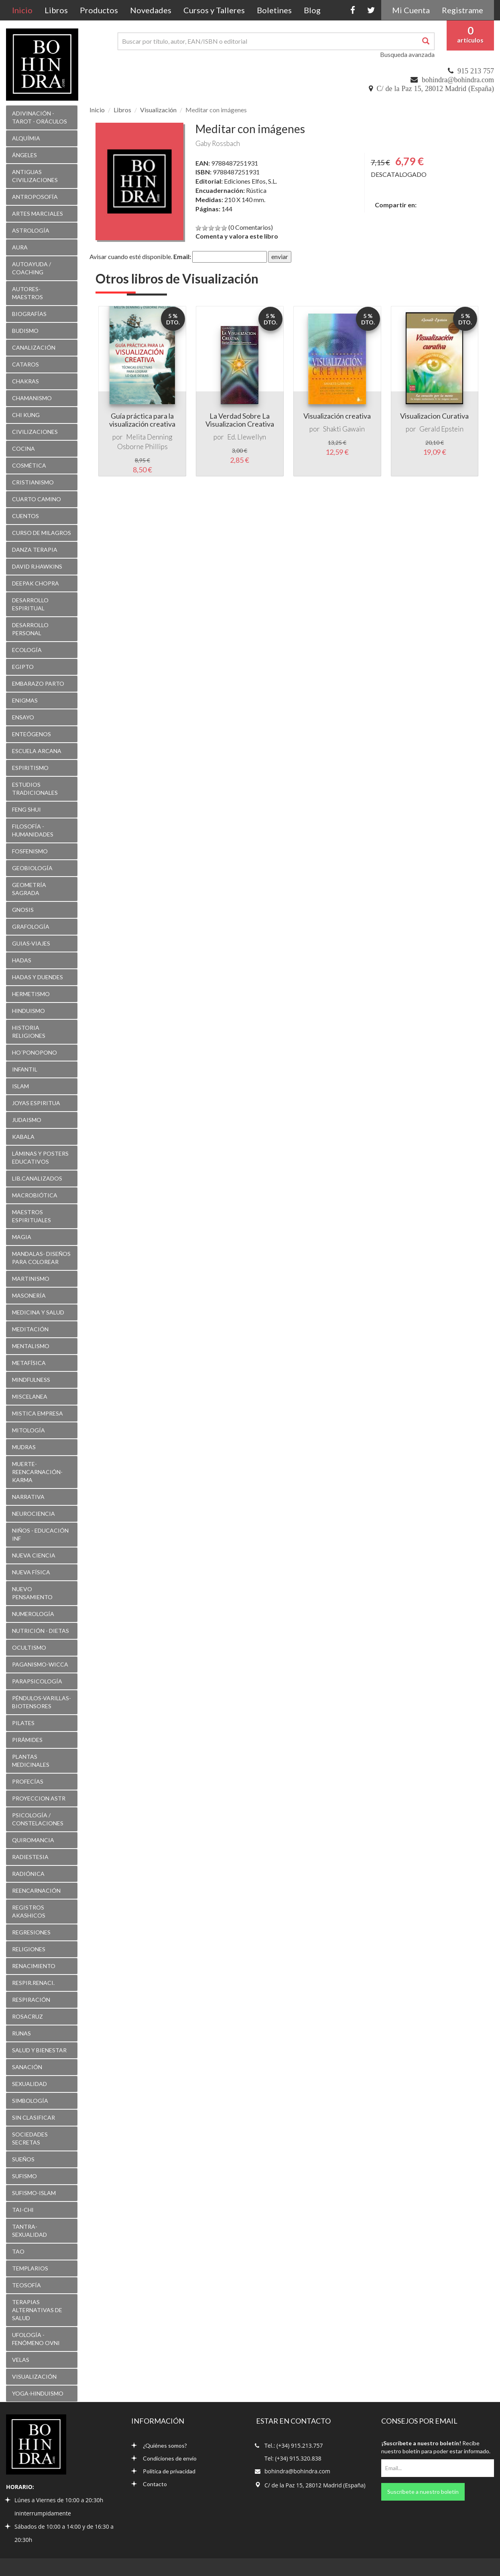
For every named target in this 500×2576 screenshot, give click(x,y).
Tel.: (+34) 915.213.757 (293, 2445)
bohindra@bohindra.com (458, 79)
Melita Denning (149, 437)
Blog (312, 10)
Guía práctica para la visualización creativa (142, 419)
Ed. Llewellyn (246, 437)
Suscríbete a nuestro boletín (423, 2491)
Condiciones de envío (164, 2458)
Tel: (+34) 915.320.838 (292, 2458)
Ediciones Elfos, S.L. (250, 181)
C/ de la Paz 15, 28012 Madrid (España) (435, 88)
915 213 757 (475, 71)
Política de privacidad (163, 2471)
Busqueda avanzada (407, 54)
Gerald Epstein (441, 429)
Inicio (25, 10)
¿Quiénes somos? (159, 2445)
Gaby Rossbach (217, 143)
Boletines (274, 10)
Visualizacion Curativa (434, 415)
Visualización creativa (337, 415)
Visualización (158, 109)
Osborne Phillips (142, 446)
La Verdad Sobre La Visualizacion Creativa (239, 419)
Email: (182, 256)
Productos (99, 10)
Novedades (150, 10)
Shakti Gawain (344, 429)
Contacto (149, 2484)
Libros (56, 10)
